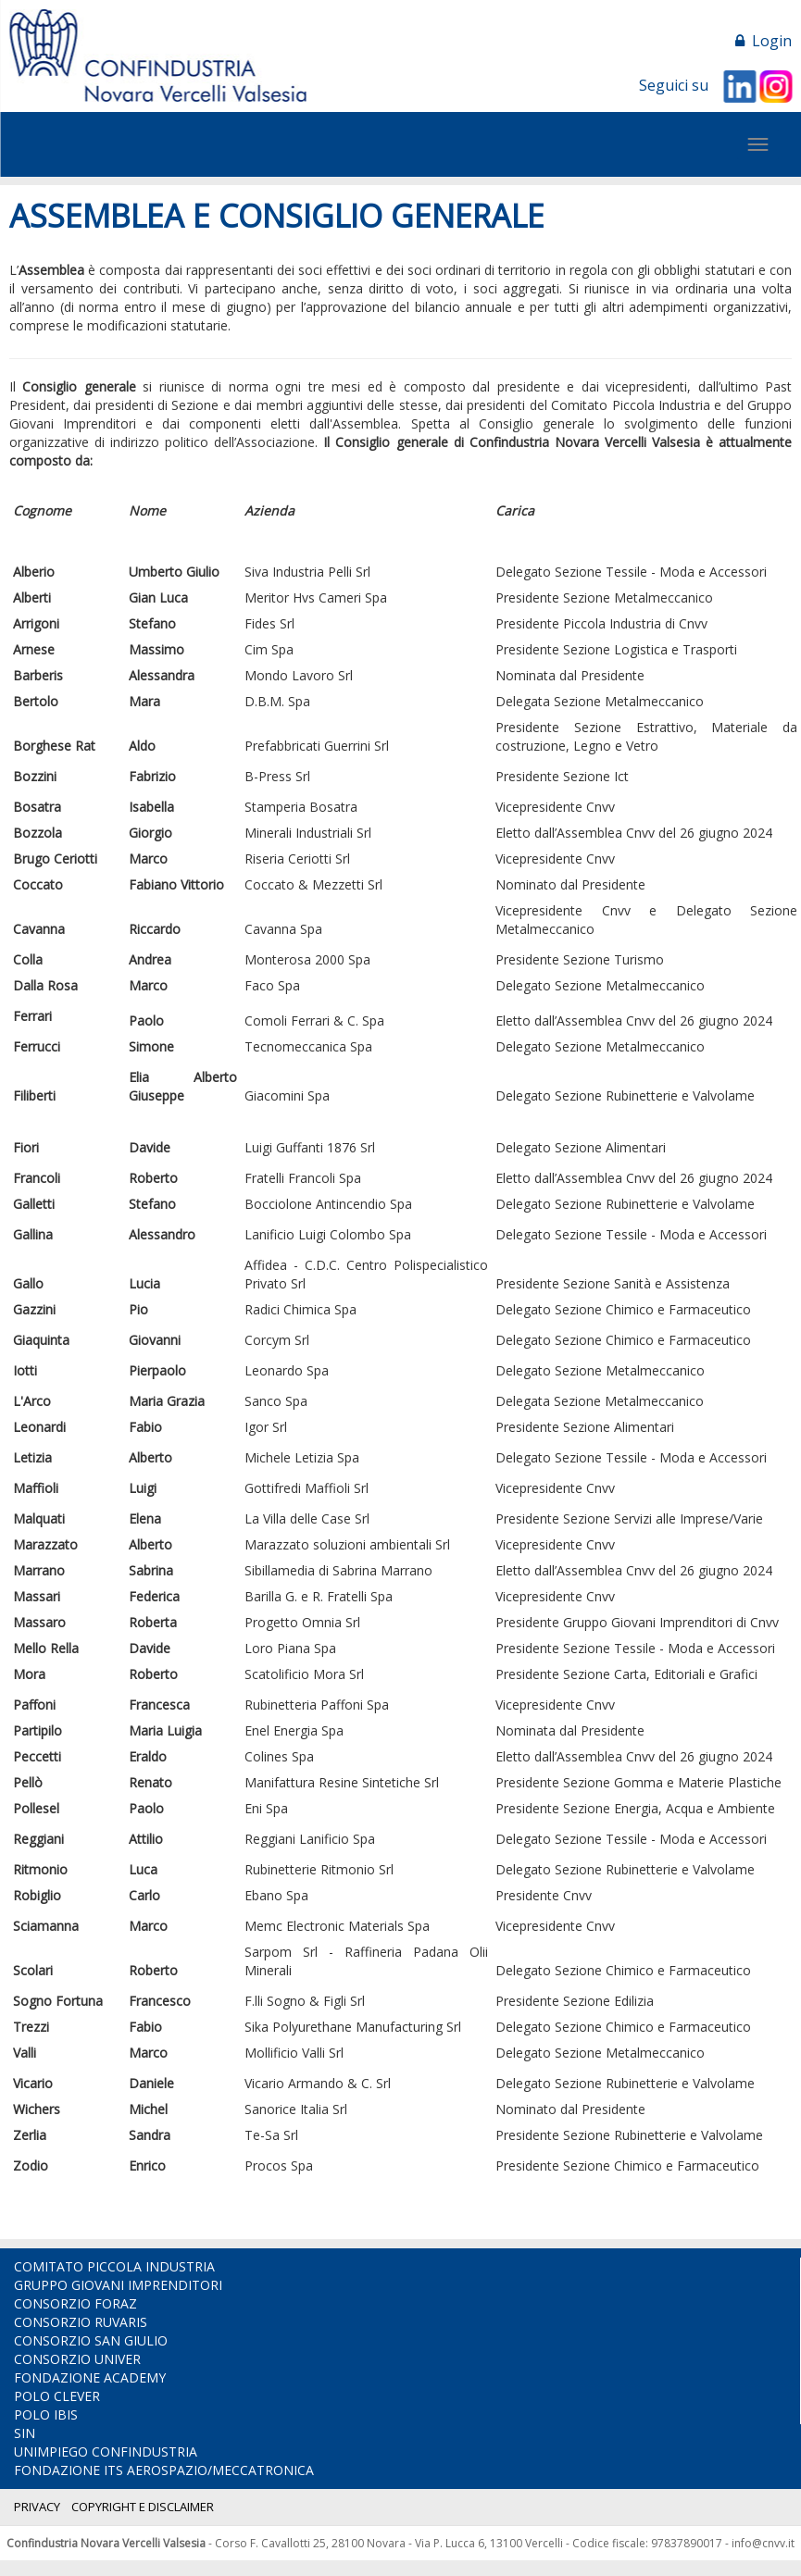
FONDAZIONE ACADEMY (90, 2377)
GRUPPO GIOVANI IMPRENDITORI (118, 2285)
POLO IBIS (46, 2414)
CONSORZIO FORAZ (75, 2303)
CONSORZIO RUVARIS (80, 2322)
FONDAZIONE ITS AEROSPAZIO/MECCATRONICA (164, 2470)
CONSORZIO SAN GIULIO (91, 2340)
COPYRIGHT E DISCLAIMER (142, 2506)
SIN (24, 2433)
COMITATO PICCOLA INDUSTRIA (114, 2266)
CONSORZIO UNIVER (77, 2359)
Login (763, 41)
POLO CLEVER (57, 2396)
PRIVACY (37, 2506)
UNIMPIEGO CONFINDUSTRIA (105, 2451)
